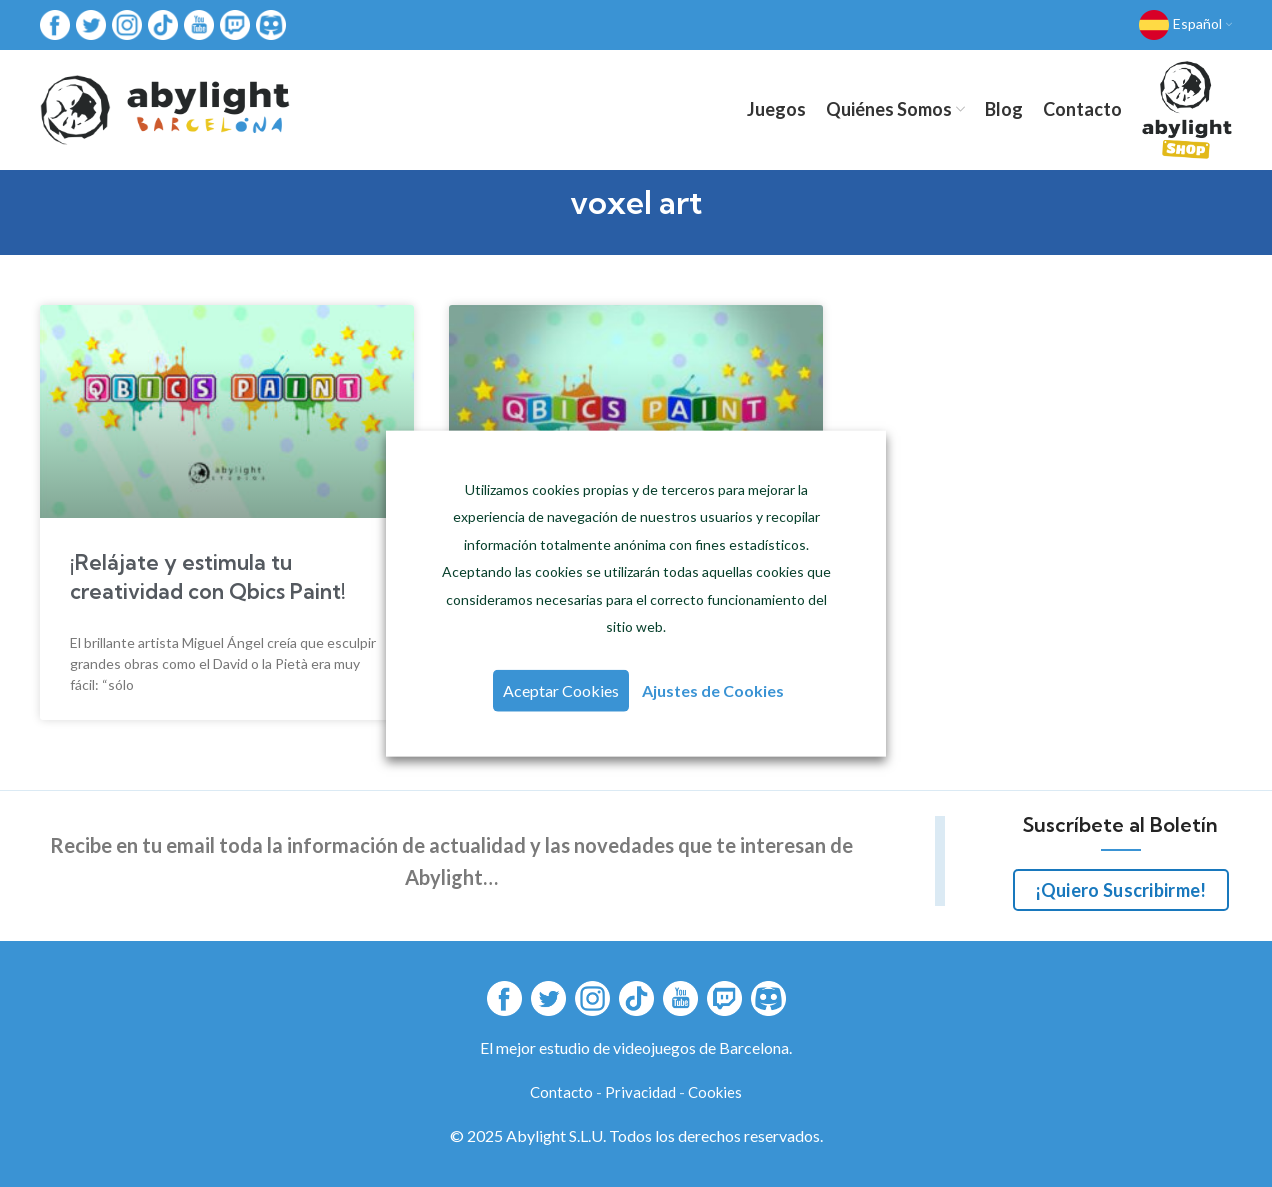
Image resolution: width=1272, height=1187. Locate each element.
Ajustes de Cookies (713, 690)
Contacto (561, 1092)
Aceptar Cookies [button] (561, 690)
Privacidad (640, 1092)
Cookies (715, 1092)
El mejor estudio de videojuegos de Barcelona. (636, 1047)
